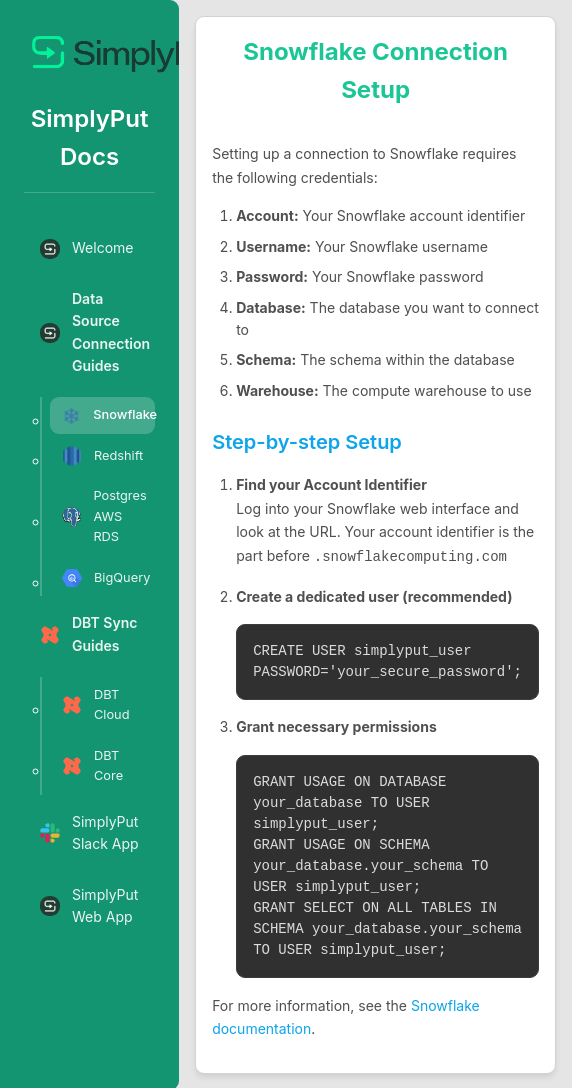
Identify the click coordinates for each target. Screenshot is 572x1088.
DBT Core (92, 765)
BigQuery (106, 578)
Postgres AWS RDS (104, 516)
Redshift (102, 456)
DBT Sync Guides (88, 633)
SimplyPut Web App (89, 905)
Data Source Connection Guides (95, 332)
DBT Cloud (96, 704)
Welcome (86, 249)
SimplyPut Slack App (89, 832)
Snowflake (108, 416)
